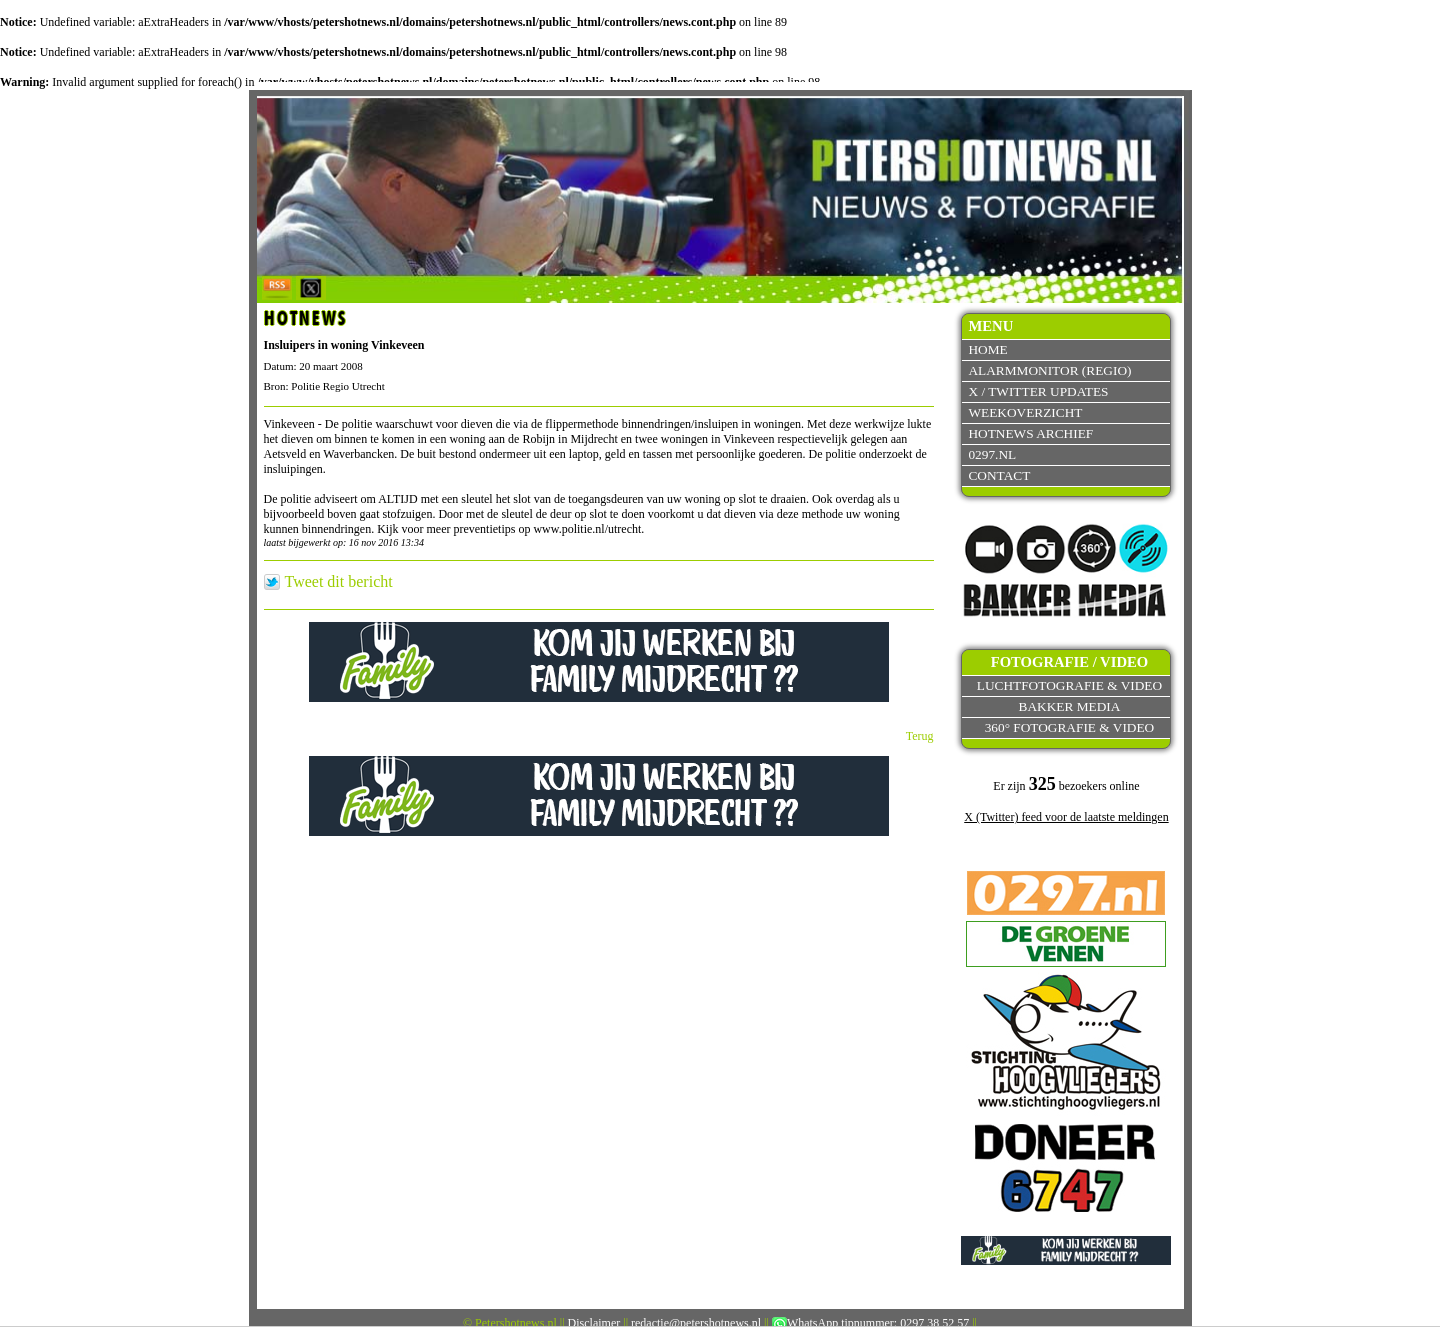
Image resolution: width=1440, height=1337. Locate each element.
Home (987, 349)
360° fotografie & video (1070, 727)
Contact (999, 475)
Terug (920, 736)
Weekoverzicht (1025, 412)
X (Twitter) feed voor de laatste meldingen (1066, 817)
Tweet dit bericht (339, 582)
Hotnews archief (1030, 433)
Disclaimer (594, 1323)
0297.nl (992, 454)
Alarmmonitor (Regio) (1049, 370)
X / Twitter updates (1038, 391)
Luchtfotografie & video (1069, 685)
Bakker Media (1070, 706)
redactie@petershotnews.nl (696, 1323)
